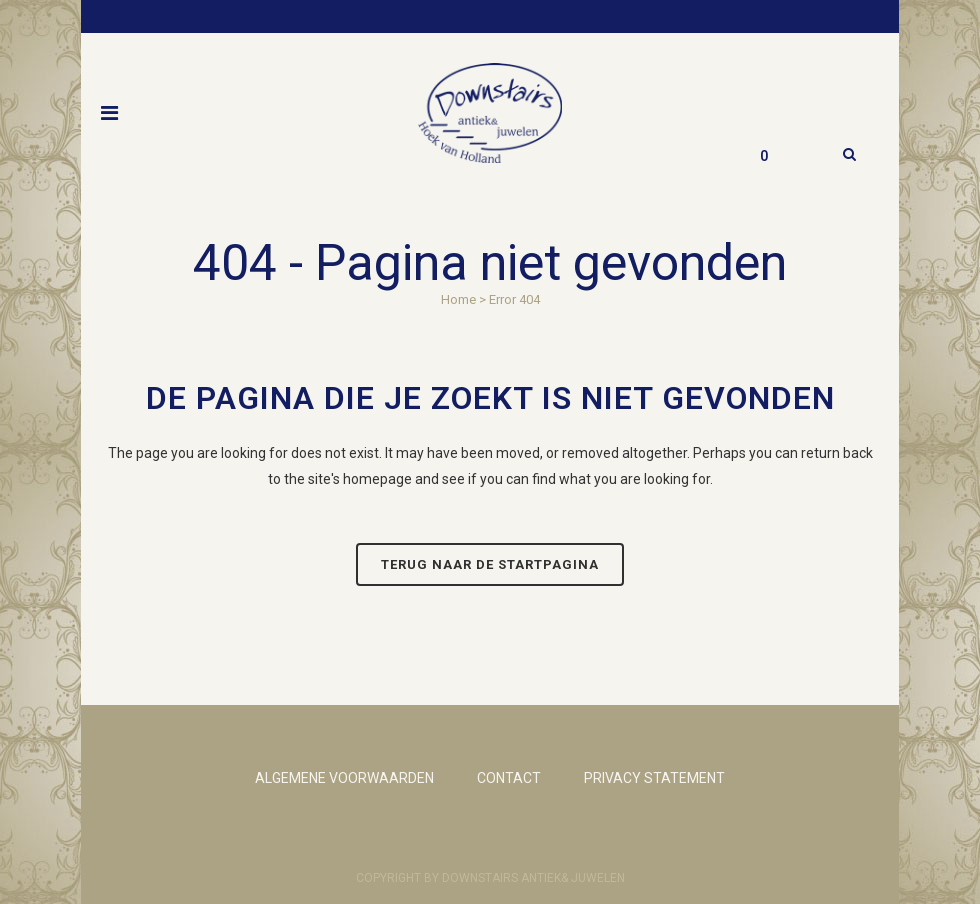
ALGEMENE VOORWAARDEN (344, 778)
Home (458, 299)
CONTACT (509, 778)
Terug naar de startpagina (490, 564)
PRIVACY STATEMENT (654, 778)
